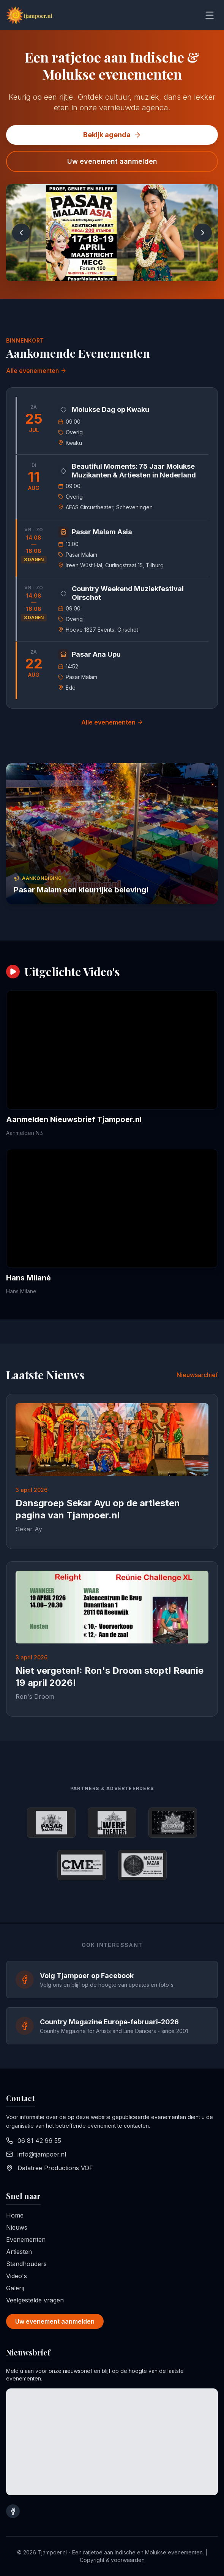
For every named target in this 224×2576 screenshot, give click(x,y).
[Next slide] (203, 233)
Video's (16, 2276)
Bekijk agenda (112, 135)
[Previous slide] (21, 233)
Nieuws (16, 2227)
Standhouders (26, 2264)
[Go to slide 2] (119, 273)
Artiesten (19, 2251)
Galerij (15, 2288)
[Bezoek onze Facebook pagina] (13, 2511)
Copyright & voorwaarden (112, 2560)
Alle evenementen (36, 370)
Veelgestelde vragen (35, 2300)
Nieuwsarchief (197, 1375)
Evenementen (26, 2239)
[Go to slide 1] (109, 273)
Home (15, 2215)
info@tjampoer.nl (41, 2154)
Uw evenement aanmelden (112, 161)
